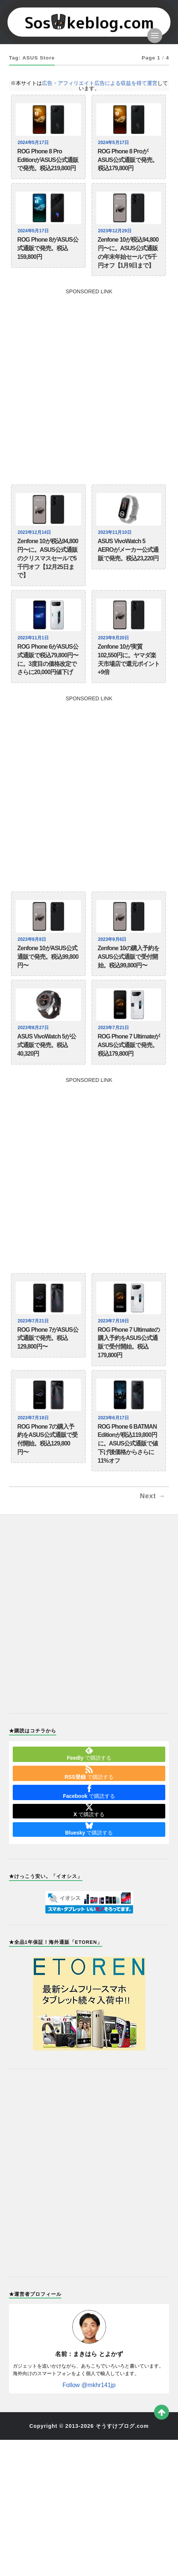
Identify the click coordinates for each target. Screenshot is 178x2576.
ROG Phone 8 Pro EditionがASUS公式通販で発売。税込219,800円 (47, 160)
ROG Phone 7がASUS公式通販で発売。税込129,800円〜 (47, 1338)
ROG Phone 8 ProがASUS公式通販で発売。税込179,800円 (128, 160)
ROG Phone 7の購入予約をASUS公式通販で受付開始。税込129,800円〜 (47, 1439)
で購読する (89, 1754)
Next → (152, 1496)
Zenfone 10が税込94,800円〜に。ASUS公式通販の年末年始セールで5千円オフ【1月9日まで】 (128, 252)
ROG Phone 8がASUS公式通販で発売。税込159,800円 (47, 248)
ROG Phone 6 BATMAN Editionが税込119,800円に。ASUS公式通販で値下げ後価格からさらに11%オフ (128, 1443)
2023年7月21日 (114, 1027)
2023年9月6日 (113, 939)
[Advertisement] (89, 383)
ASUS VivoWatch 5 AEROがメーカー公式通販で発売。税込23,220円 (128, 550)
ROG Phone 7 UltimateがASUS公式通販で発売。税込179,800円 (129, 1045)
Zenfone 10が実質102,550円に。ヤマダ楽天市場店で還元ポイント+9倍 (129, 659)
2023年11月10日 (116, 532)
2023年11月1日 (34, 637)
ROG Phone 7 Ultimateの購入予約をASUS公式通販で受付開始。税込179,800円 (129, 1342)
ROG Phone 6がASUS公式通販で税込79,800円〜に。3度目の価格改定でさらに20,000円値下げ (47, 659)
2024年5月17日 (34, 142)
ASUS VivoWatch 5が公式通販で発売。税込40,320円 (46, 1045)
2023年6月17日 (114, 1417)
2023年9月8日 (33, 939)
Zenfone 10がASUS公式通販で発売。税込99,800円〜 (47, 957)
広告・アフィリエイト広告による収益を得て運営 (99, 83)
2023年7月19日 (114, 1321)
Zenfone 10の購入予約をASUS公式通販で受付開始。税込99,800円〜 (128, 957)
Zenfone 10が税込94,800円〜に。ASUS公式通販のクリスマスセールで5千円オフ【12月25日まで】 (47, 558)
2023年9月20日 (114, 637)
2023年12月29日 (116, 230)
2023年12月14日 (35, 532)
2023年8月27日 (34, 1027)
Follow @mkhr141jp (89, 2385)
